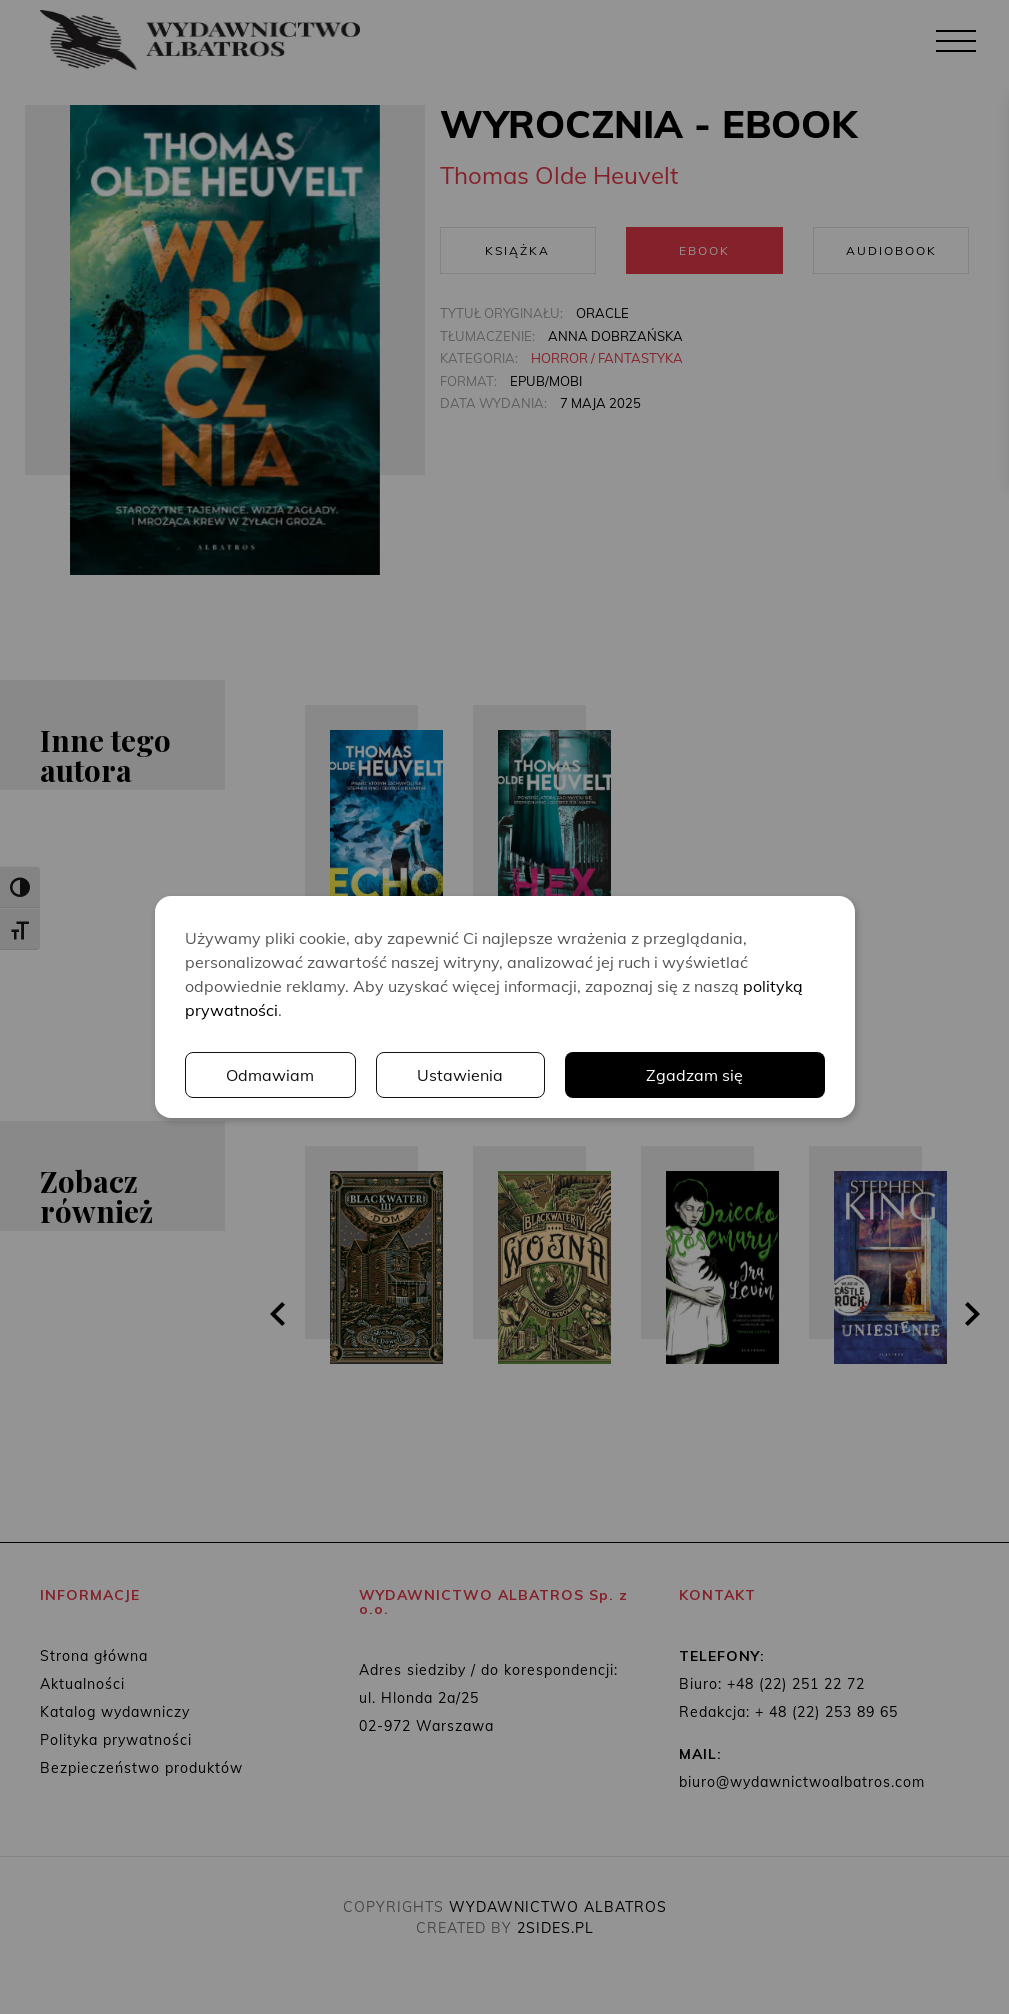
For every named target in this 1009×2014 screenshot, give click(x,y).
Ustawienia (460, 1075)
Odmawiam (270, 1075)
